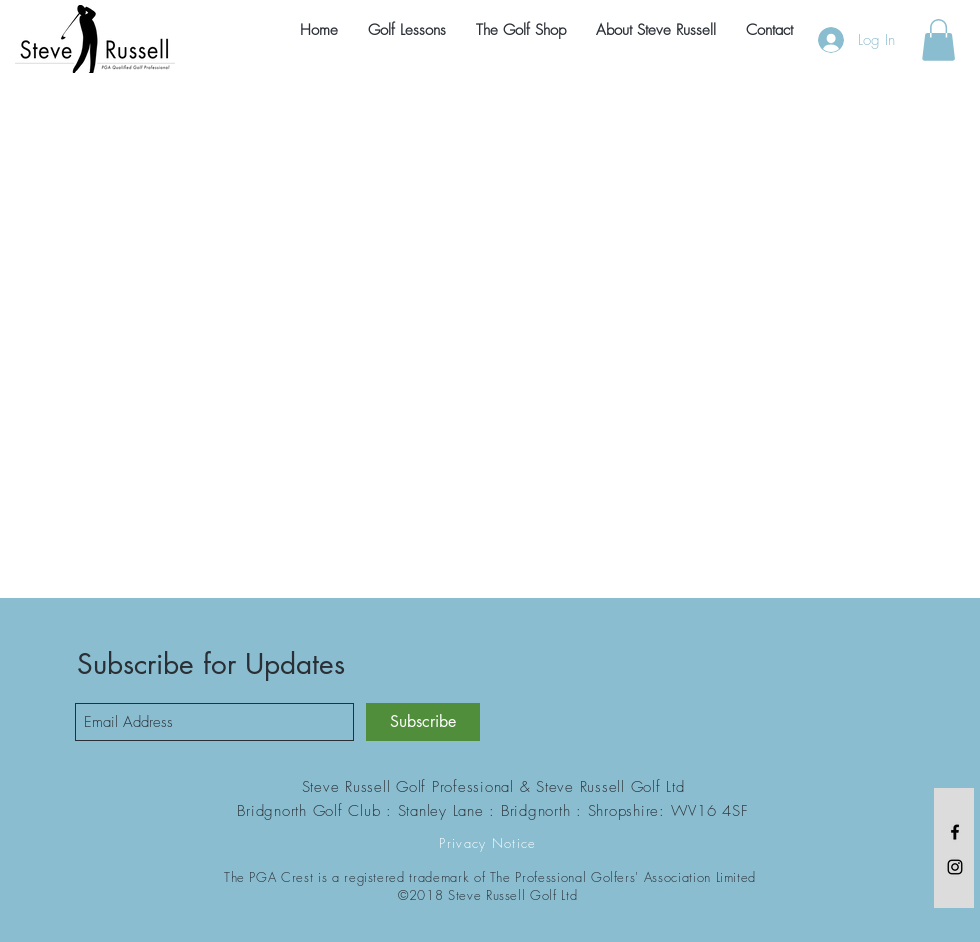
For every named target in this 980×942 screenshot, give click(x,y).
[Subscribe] (423, 722)
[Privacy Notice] (490, 843)
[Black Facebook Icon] (955, 832)
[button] (938, 40)
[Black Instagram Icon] (955, 867)
